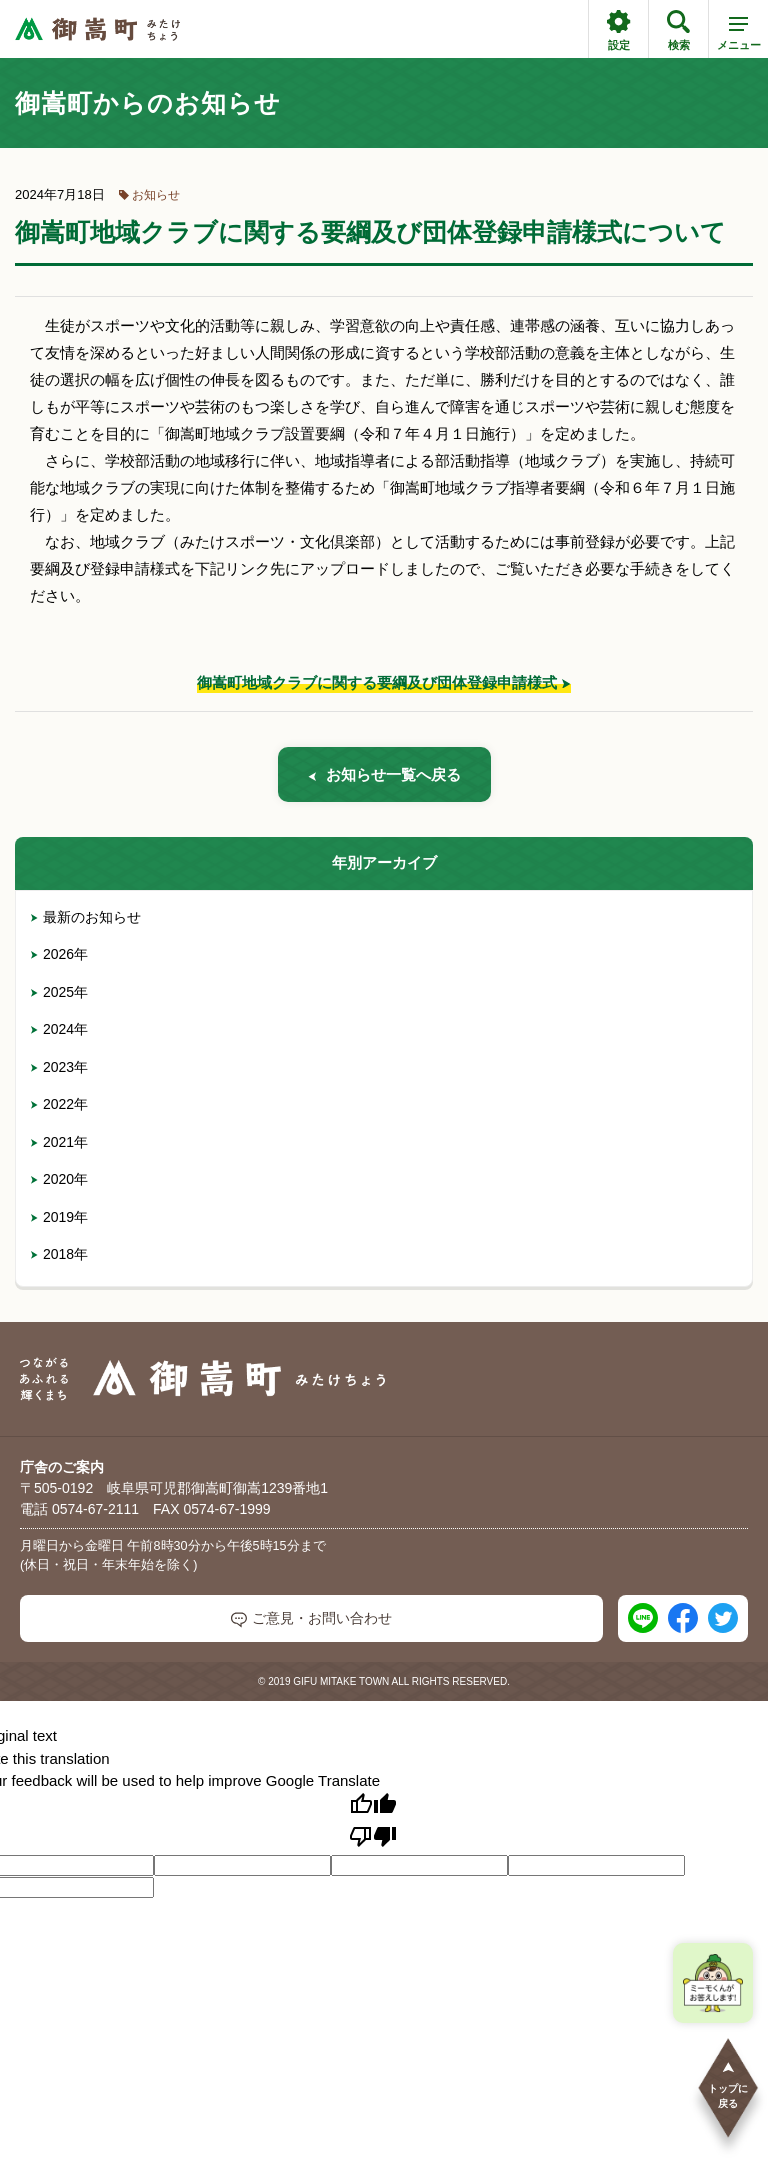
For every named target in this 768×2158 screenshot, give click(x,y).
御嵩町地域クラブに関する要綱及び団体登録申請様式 (377, 682)
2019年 (59, 1217)
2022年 (59, 1104)
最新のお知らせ (86, 917)
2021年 (59, 1142)
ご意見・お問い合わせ (311, 1618)
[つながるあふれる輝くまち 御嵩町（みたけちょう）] (97, 29)
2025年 (59, 992)
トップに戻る (728, 2084)
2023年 (59, 1067)
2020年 (59, 1179)
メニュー (739, 37)
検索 (678, 30)
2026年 (59, 954)
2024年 (59, 1029)
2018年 (59, 1254)
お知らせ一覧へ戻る (384, 774)
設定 (618, 30)
